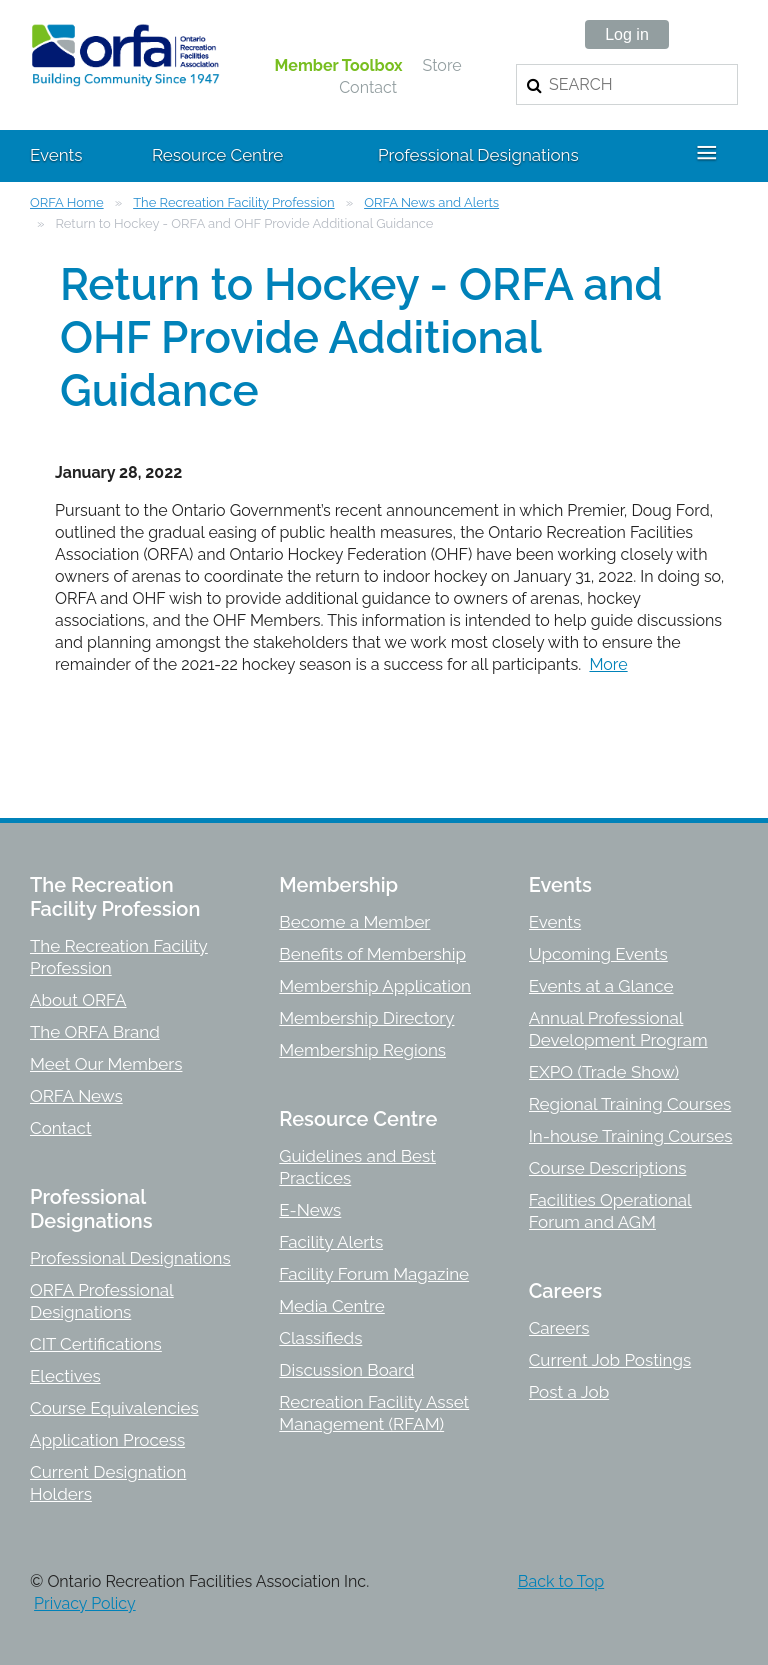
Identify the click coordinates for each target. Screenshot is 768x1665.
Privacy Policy (85, 1603)
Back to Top (561, 1581)
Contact (368, 87)
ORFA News (76, 1096)
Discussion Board (346, 1370)
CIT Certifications (96, 1344)
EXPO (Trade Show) (604, 1072)
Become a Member (354, 922)
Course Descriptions (608, 1168)
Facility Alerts (331, 1242)
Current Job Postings (610, 1360)
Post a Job (569, 1392)
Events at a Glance (601, 986)
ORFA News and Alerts (431, 202)
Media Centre (331, 1306)
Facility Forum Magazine (374, 1274)
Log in (627, 34)
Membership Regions (362, 1050)
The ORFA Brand (95, 1032)
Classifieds (320, 1338)
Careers (559, 1328)
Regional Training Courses (630, 1104)
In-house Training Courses (631, 1136)
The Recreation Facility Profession (233, 202)
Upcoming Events (598, 954)
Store (442, 65)
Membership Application (375, 986)
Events (555, 922)
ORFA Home (67, 202)
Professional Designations (130, 1258)
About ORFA (78, 1000)
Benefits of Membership (372, 954)
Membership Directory (366, 1018)
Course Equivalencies (114, 1408)
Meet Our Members (106, 1064)
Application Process (107, 1440)
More (608, 664)
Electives (65, 1376)
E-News (310, 1210)
